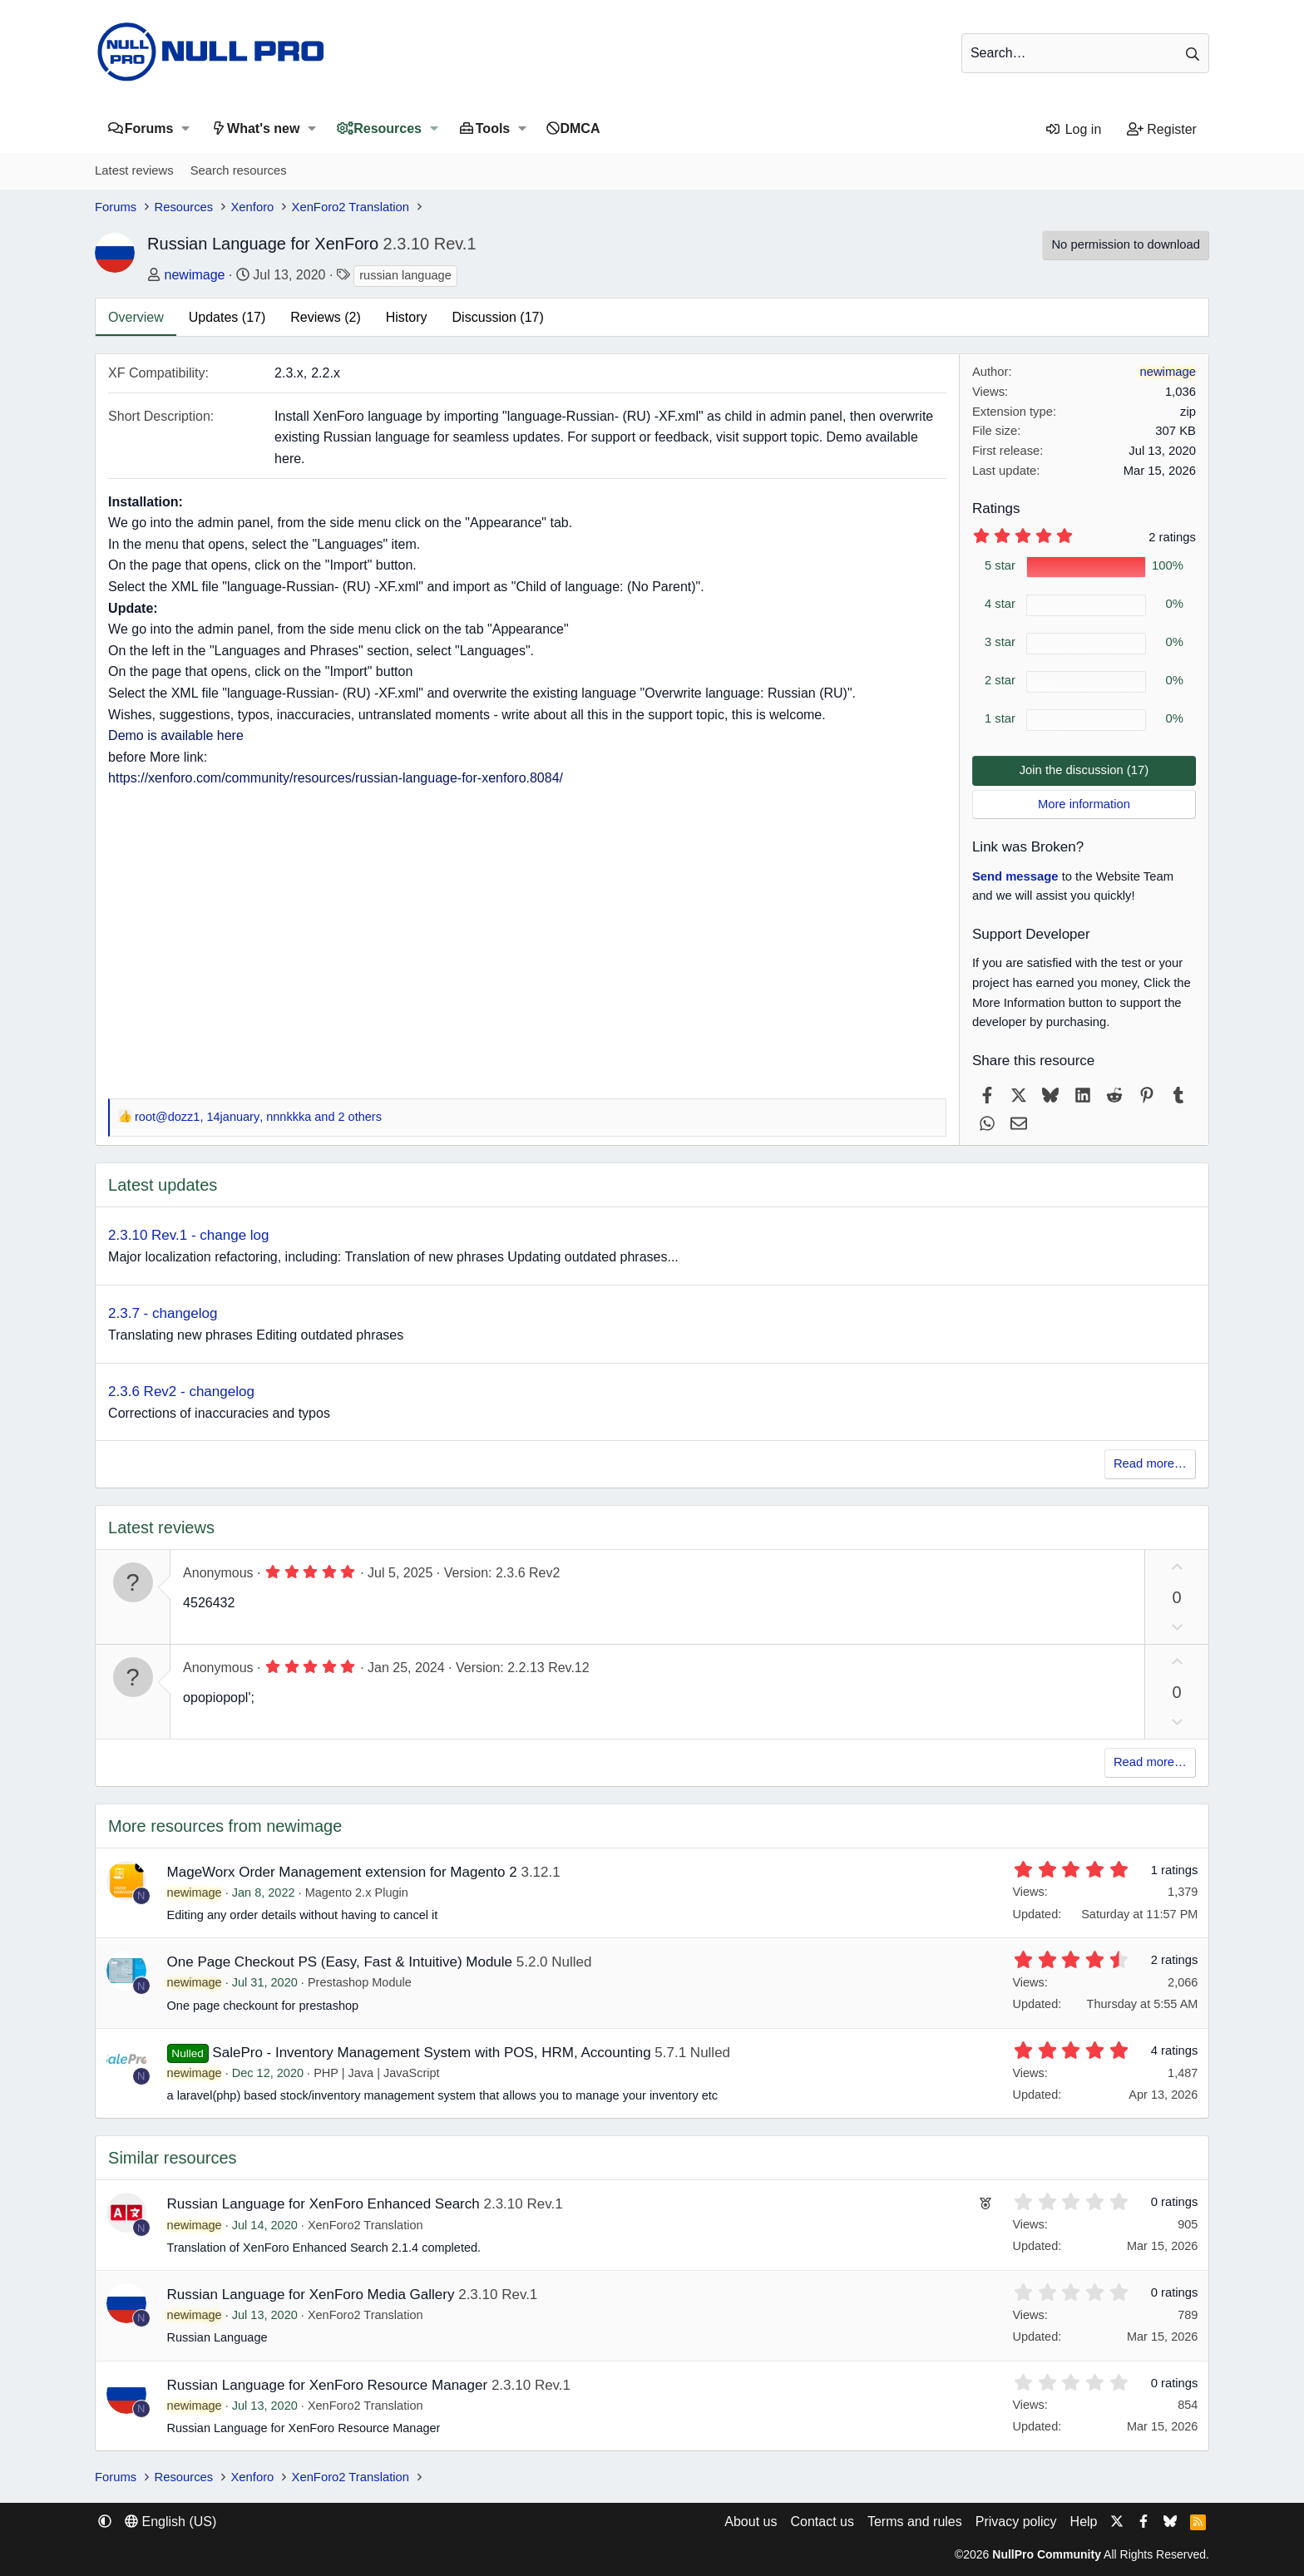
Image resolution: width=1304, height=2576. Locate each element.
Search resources (238, 170)
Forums (149, 128)
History (406, 317)
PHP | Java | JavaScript (377, 2073)
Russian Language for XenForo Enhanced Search (323, 2204)
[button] (185, 128)
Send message (1015, 876)
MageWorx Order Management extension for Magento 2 (342, 1872)
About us (750, 2521)
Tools (493, 128)
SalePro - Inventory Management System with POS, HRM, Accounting (431, 2052)
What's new (263, 128)
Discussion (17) (498, 317)
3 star (1000, 642)
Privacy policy (1016, 2521)
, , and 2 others (258, 1116)
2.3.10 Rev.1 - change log (188, 1235)
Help (1084, 2521)
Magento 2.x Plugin (356, 1892)
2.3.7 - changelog (162, 1313)
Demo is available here (176, 735)
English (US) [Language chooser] (170, 2521)
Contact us (821, 2521)
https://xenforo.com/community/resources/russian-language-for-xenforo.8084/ (335, 778)
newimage (195, 275)
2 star (1000, 680)
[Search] (1085, 53)
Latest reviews (134, 170)
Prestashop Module (360, 1982)
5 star (1000, 565)
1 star (1000, 718)
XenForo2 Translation (365, 2225)
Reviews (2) (325, 317)
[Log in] (1073, 129)
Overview (136, 317)
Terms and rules (914, 2521)
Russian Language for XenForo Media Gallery (311, 2294)
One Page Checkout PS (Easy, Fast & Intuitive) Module (339, 1962)
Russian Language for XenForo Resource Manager (327, 2385)
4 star (1000, 603)
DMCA (580, 128)
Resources (387, 128)
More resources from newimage (225, 1826)
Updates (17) (227, 317)
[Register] (1161, 129)
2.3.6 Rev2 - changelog (181, 1391)
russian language (405, 275)
